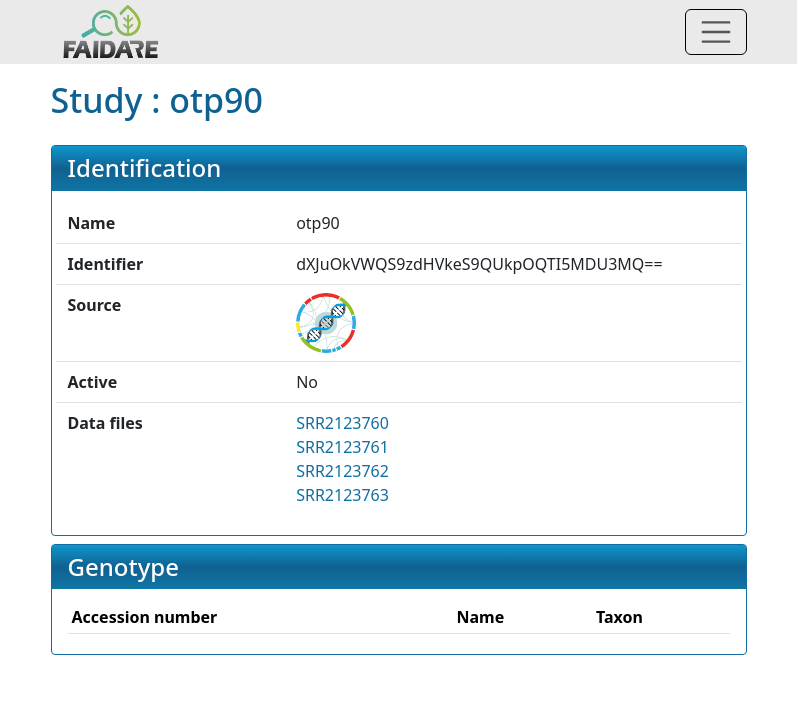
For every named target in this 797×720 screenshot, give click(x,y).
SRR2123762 (342, 471)
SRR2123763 (342, 495)
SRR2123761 (342, 447)
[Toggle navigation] (716, 32)
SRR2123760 (342, 423)
